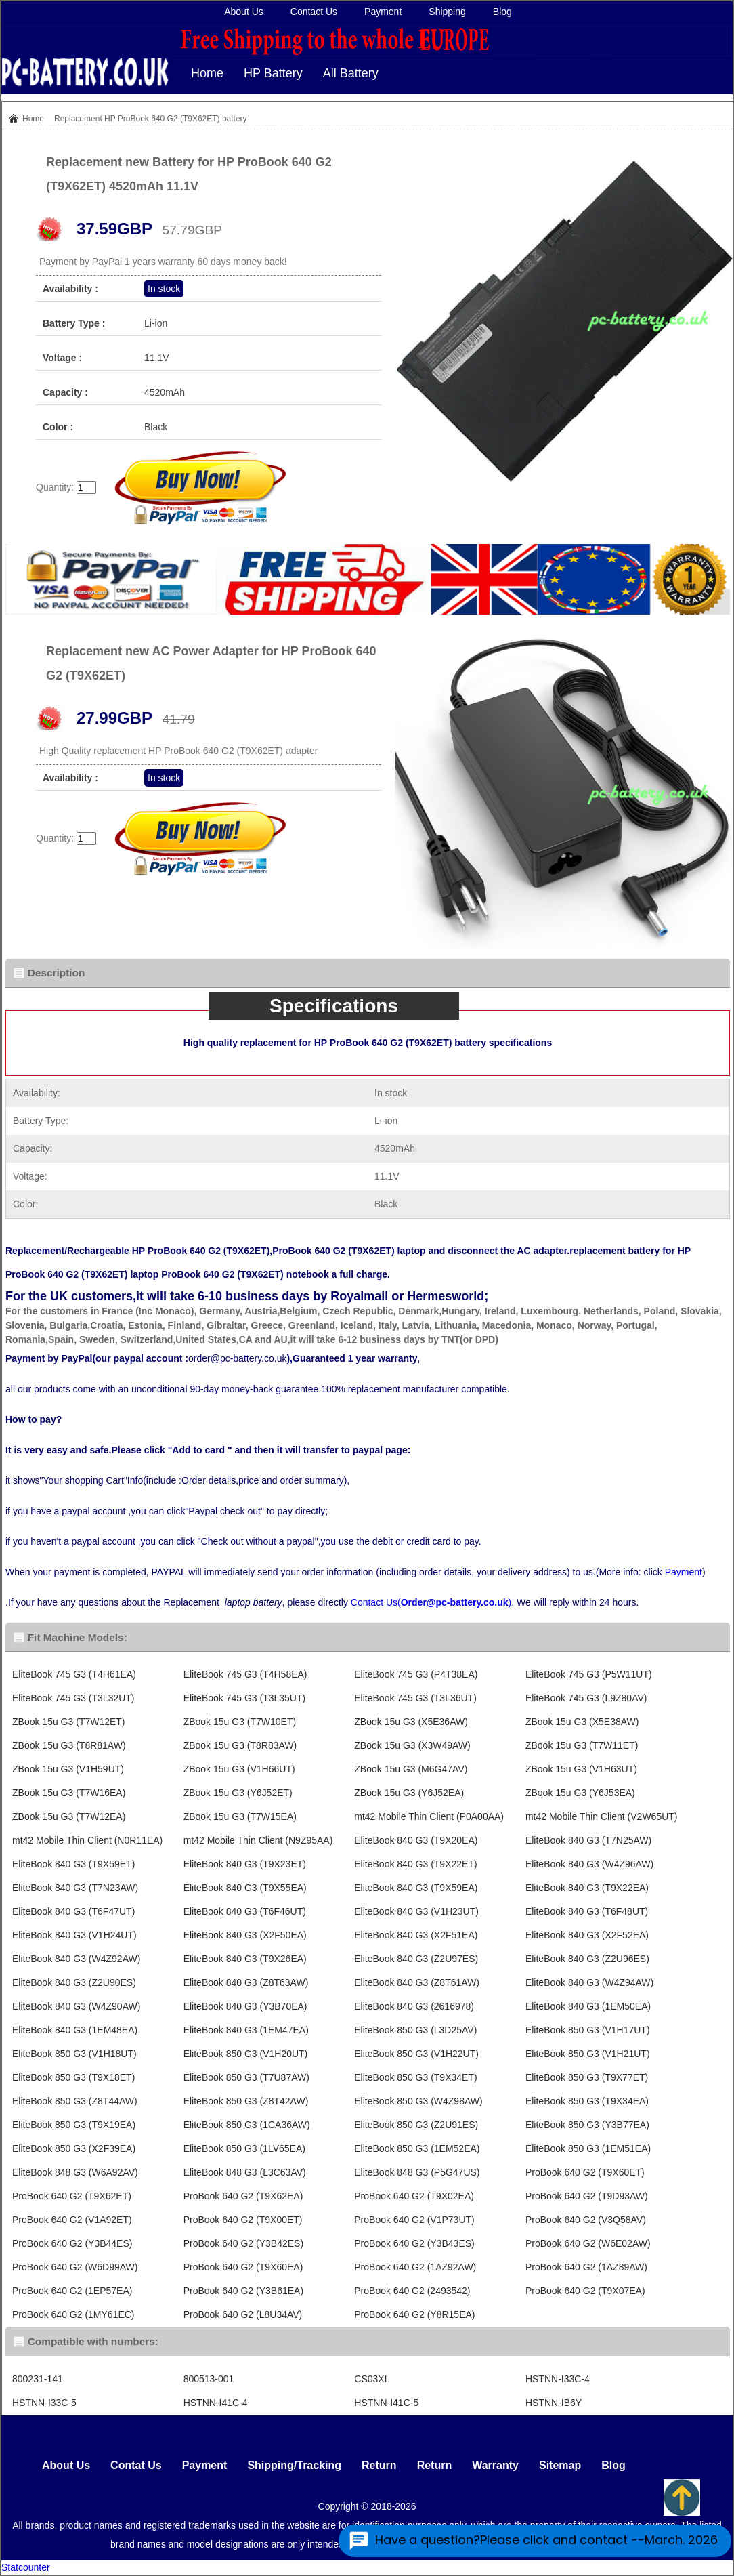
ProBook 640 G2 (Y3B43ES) (414, 2243)
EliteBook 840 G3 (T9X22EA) (587, 1887)
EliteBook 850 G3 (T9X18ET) (73, 2077)
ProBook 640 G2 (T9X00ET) (243, 2219)
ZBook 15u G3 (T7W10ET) (240, 1721)
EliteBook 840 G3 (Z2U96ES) (587, 1958)
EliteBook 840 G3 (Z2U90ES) (74, 1982)
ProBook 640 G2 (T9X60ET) (585, 2172)
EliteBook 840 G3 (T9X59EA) (415, 1887)
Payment (383, 11)
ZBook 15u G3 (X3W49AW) (412, 1745)
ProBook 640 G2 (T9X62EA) (243, 2195)
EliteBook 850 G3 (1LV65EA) (244, 2148)
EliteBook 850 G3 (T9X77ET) (586, 2077)
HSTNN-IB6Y (553, 2402)
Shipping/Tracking (294, 2465)
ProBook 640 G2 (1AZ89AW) (586, 2267)
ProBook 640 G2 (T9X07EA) (585, 2290)
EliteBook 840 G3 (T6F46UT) (245, 1911)
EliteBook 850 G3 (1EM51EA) (588, 2148)
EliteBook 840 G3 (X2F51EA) (415, 1935)
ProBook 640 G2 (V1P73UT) (414, 2219)
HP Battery (273, 73)
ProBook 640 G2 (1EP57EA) (72, 2290)
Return (379, 2465)
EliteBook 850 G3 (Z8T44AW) (74, 2101)
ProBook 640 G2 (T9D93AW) (586, 2195)
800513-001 (209, 2378)
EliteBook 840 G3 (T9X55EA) (245, 1887)
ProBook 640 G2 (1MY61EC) (73, 2314)
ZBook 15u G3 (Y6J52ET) (238, 1792)
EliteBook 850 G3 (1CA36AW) (247, 2124)
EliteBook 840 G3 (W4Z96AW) (589, 1863)
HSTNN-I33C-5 (44, 2402)
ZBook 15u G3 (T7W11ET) (582, 1745)
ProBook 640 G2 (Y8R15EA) (414, 2314)
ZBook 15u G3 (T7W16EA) (68, 1792)
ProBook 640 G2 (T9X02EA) (414, 2195)
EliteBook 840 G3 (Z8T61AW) (416, 1982)
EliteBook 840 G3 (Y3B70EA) (245, 2006)
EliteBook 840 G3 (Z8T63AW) (246, 1982)
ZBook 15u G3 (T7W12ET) (68, 1721)
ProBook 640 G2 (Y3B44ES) (72, 2243)
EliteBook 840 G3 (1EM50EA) (588, 2006)
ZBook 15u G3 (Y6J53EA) (580, 1792)
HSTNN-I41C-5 (386, 2402)
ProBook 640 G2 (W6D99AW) (74, 2267)
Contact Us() (431, 1602)
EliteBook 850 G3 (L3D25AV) (415, 2029)
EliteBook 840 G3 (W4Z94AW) (589, 1982)
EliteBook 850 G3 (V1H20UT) (246, 2053)
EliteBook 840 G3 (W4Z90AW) (76, 2006)
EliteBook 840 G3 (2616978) (414, 2006)
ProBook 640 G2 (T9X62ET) (71, 2195)
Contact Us (313, 11)
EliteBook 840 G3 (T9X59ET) (73, 1863)
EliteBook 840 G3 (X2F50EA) (245, 1935)
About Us (243, 11)
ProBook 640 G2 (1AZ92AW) (415, 2267)
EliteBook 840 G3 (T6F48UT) (586, 1911)
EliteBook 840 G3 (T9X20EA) (415, 1840)
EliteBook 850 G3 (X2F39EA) (73, 2148)
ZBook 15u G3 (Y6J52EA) (409, 1792)
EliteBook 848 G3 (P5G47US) (416, 2172)
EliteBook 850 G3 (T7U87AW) (246, 2077)
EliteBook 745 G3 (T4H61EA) (74, 1674)
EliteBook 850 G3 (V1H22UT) (416, 2053)
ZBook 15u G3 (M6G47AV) (410, 1769)
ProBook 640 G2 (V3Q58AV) (585, 2219)
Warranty (495, 2465)
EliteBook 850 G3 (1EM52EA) (416, 2148)
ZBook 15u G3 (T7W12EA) (68, 1816)
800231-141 (37, 2378)
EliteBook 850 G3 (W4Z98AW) (418, 2101)
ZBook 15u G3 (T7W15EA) (240, 1816)
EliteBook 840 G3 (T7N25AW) (588, 1840)
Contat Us (136, 2465)
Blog (502, 11)
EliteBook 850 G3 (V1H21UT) (587, 2053)
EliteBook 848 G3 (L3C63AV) (245, 2172)
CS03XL (371, 2378)
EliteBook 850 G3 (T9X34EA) (587, 2101)
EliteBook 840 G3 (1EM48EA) (74, 2029)
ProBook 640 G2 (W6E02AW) (588, 2243)
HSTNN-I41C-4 (216, 2402)
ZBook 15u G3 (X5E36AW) (411, 1721)
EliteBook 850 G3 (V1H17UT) (587, 2029)
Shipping (447, 11)
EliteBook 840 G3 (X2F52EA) (587, 1935)
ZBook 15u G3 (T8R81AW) (69, 1745)
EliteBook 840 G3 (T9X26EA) (245, 1958)
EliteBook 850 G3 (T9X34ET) (415, 2077)
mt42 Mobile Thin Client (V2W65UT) (601, 1816)
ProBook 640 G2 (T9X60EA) (243, 2267)
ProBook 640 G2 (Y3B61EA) (243, 2290)
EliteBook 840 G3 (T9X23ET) (245, 1863)
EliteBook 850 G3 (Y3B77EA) (587, 2124)
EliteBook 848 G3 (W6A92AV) (75, 2172)
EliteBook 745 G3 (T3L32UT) (73, 1697)
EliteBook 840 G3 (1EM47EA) (246, 2029)
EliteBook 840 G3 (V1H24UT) (74, 1935)
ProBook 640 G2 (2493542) (412, 2290)
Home (207, 73)
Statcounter (25, 2567)
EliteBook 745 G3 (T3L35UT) (245, 1697)
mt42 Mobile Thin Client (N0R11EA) (87, 1840)
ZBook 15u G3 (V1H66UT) (239, 1769)
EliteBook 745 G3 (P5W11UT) (588, 1674)
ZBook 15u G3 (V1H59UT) (68, 1769)
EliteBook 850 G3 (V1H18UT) (74, 2053)
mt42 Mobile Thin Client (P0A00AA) (429, 1816)
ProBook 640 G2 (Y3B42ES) (243, 2243)
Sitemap (560, 2465)
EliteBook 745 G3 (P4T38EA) (415, 1674)
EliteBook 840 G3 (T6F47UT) (73, 1911)
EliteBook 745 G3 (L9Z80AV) (586, 1697)
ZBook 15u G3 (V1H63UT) (581, 1769)
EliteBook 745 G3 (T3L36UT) (415, 1697)
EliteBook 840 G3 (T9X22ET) (415, 1863)
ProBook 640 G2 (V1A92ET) (72, 2219)
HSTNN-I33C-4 (557, 2378)
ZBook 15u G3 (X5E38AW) (582, 1721)
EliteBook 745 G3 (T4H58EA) (245, 1674)
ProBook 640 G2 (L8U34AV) (243, 2314)
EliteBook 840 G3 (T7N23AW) (75, 1887)
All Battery (351, 73)
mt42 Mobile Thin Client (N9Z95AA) (258, 1840)
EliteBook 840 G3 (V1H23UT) (416, 1911)
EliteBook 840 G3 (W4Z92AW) (76, 1958)
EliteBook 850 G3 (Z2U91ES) (416, 2124)
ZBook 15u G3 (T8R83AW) (240, 1745)
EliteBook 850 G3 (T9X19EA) (73, 2124)
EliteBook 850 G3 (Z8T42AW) (246, 2101)
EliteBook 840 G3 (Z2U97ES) (416, 1958)
